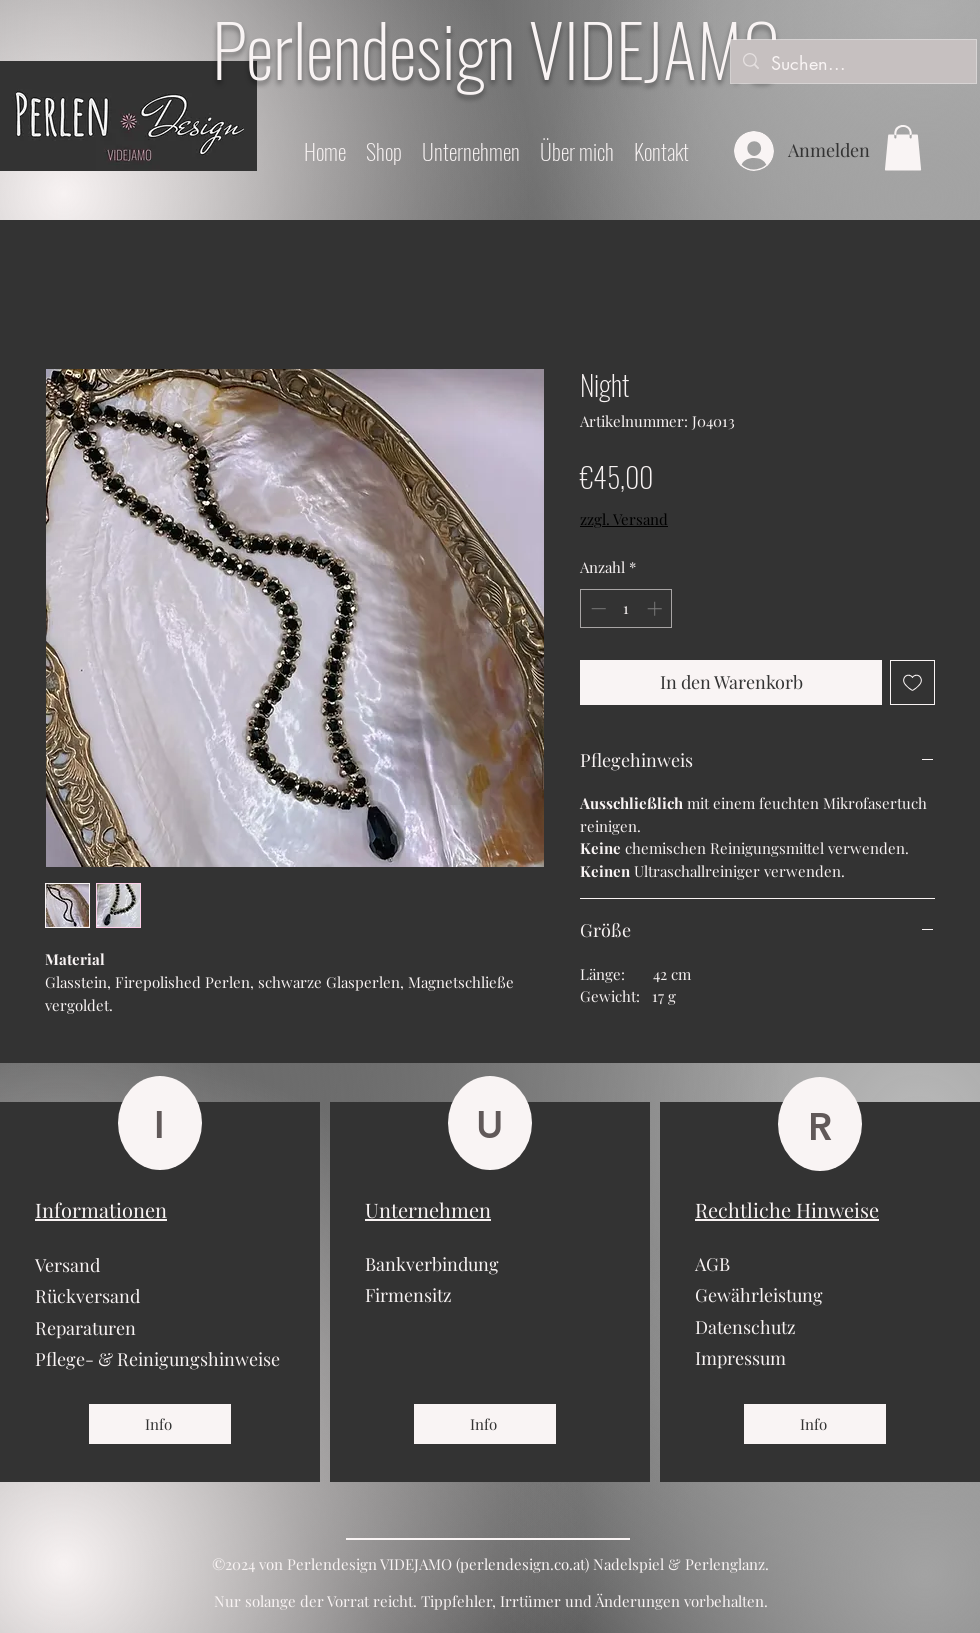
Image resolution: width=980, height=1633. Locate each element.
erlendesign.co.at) (529, 1564)
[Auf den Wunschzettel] (912, 682)
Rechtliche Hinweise (787, 1209)
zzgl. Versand (624, 519)
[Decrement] (596, 608)
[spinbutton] (626, 608)
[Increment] (656, 608)
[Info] (160, 1424)
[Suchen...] (852, 64)
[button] (903, 147)
